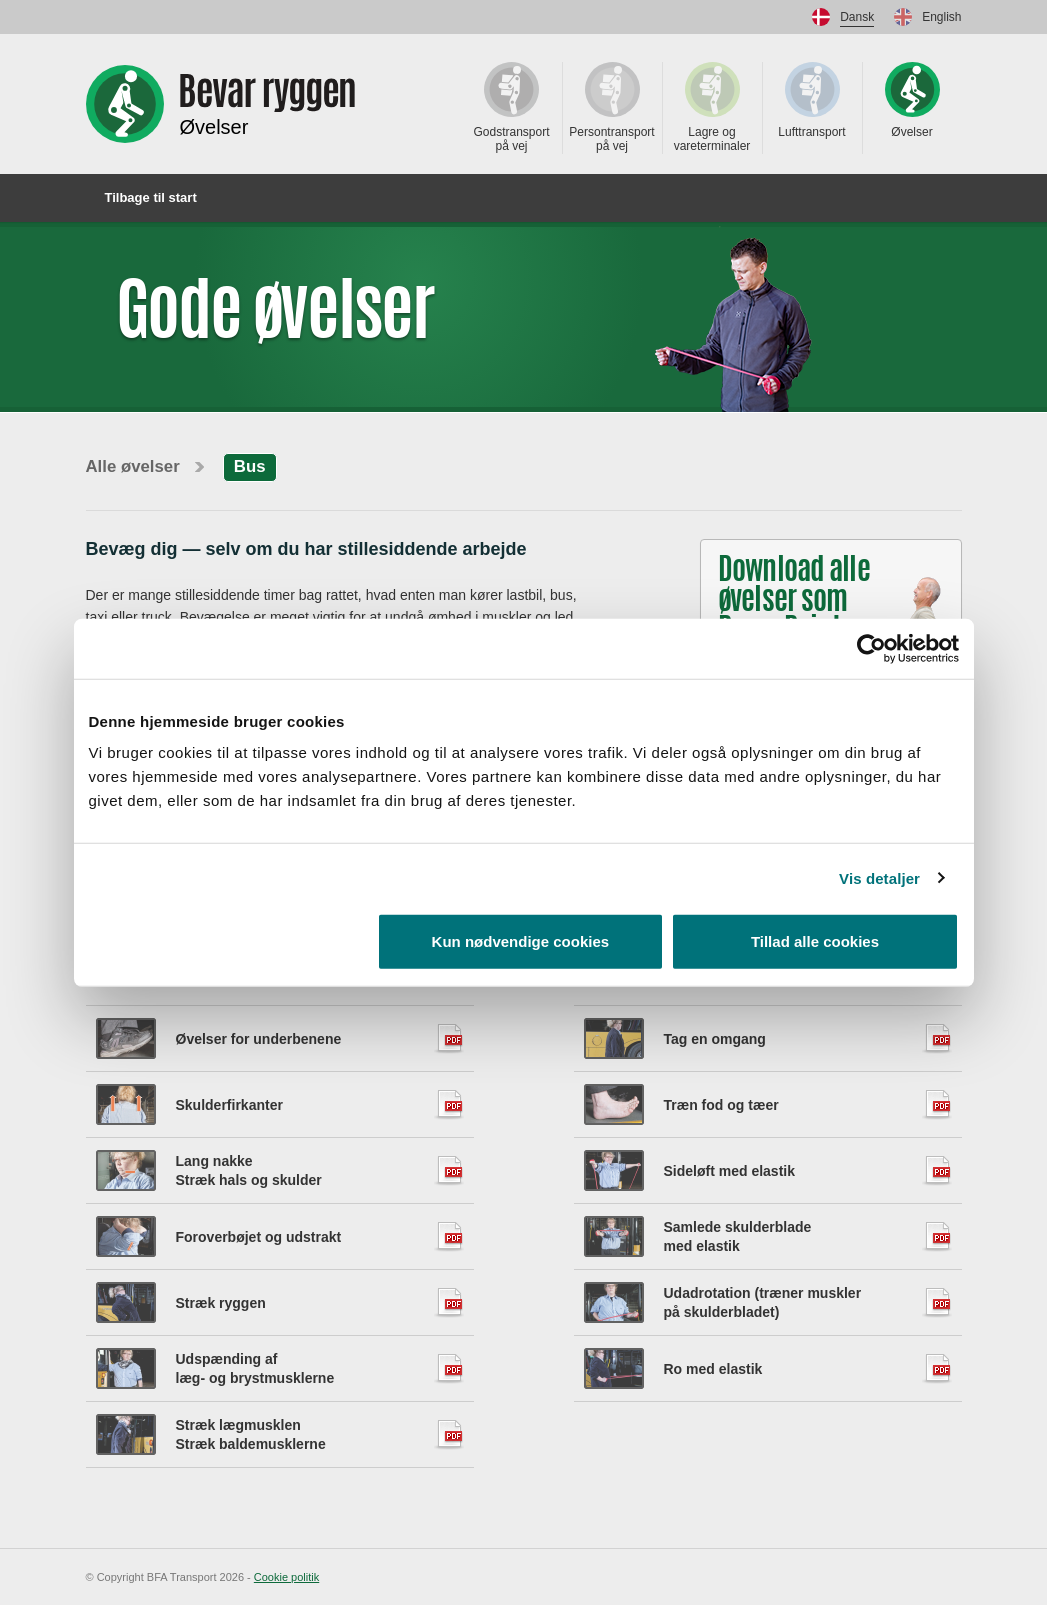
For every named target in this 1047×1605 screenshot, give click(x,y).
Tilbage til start (141, 197)
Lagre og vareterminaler (712, 107)
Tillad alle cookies (815, 941)
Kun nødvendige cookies (521, 941)
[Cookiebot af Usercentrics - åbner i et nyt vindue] (871, 648)
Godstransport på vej (511, 107)
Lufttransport (811, 100)
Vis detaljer (879, 877)
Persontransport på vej (611, 107)
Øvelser (912, 100)
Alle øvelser (133, 466)
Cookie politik (286, 1577)
